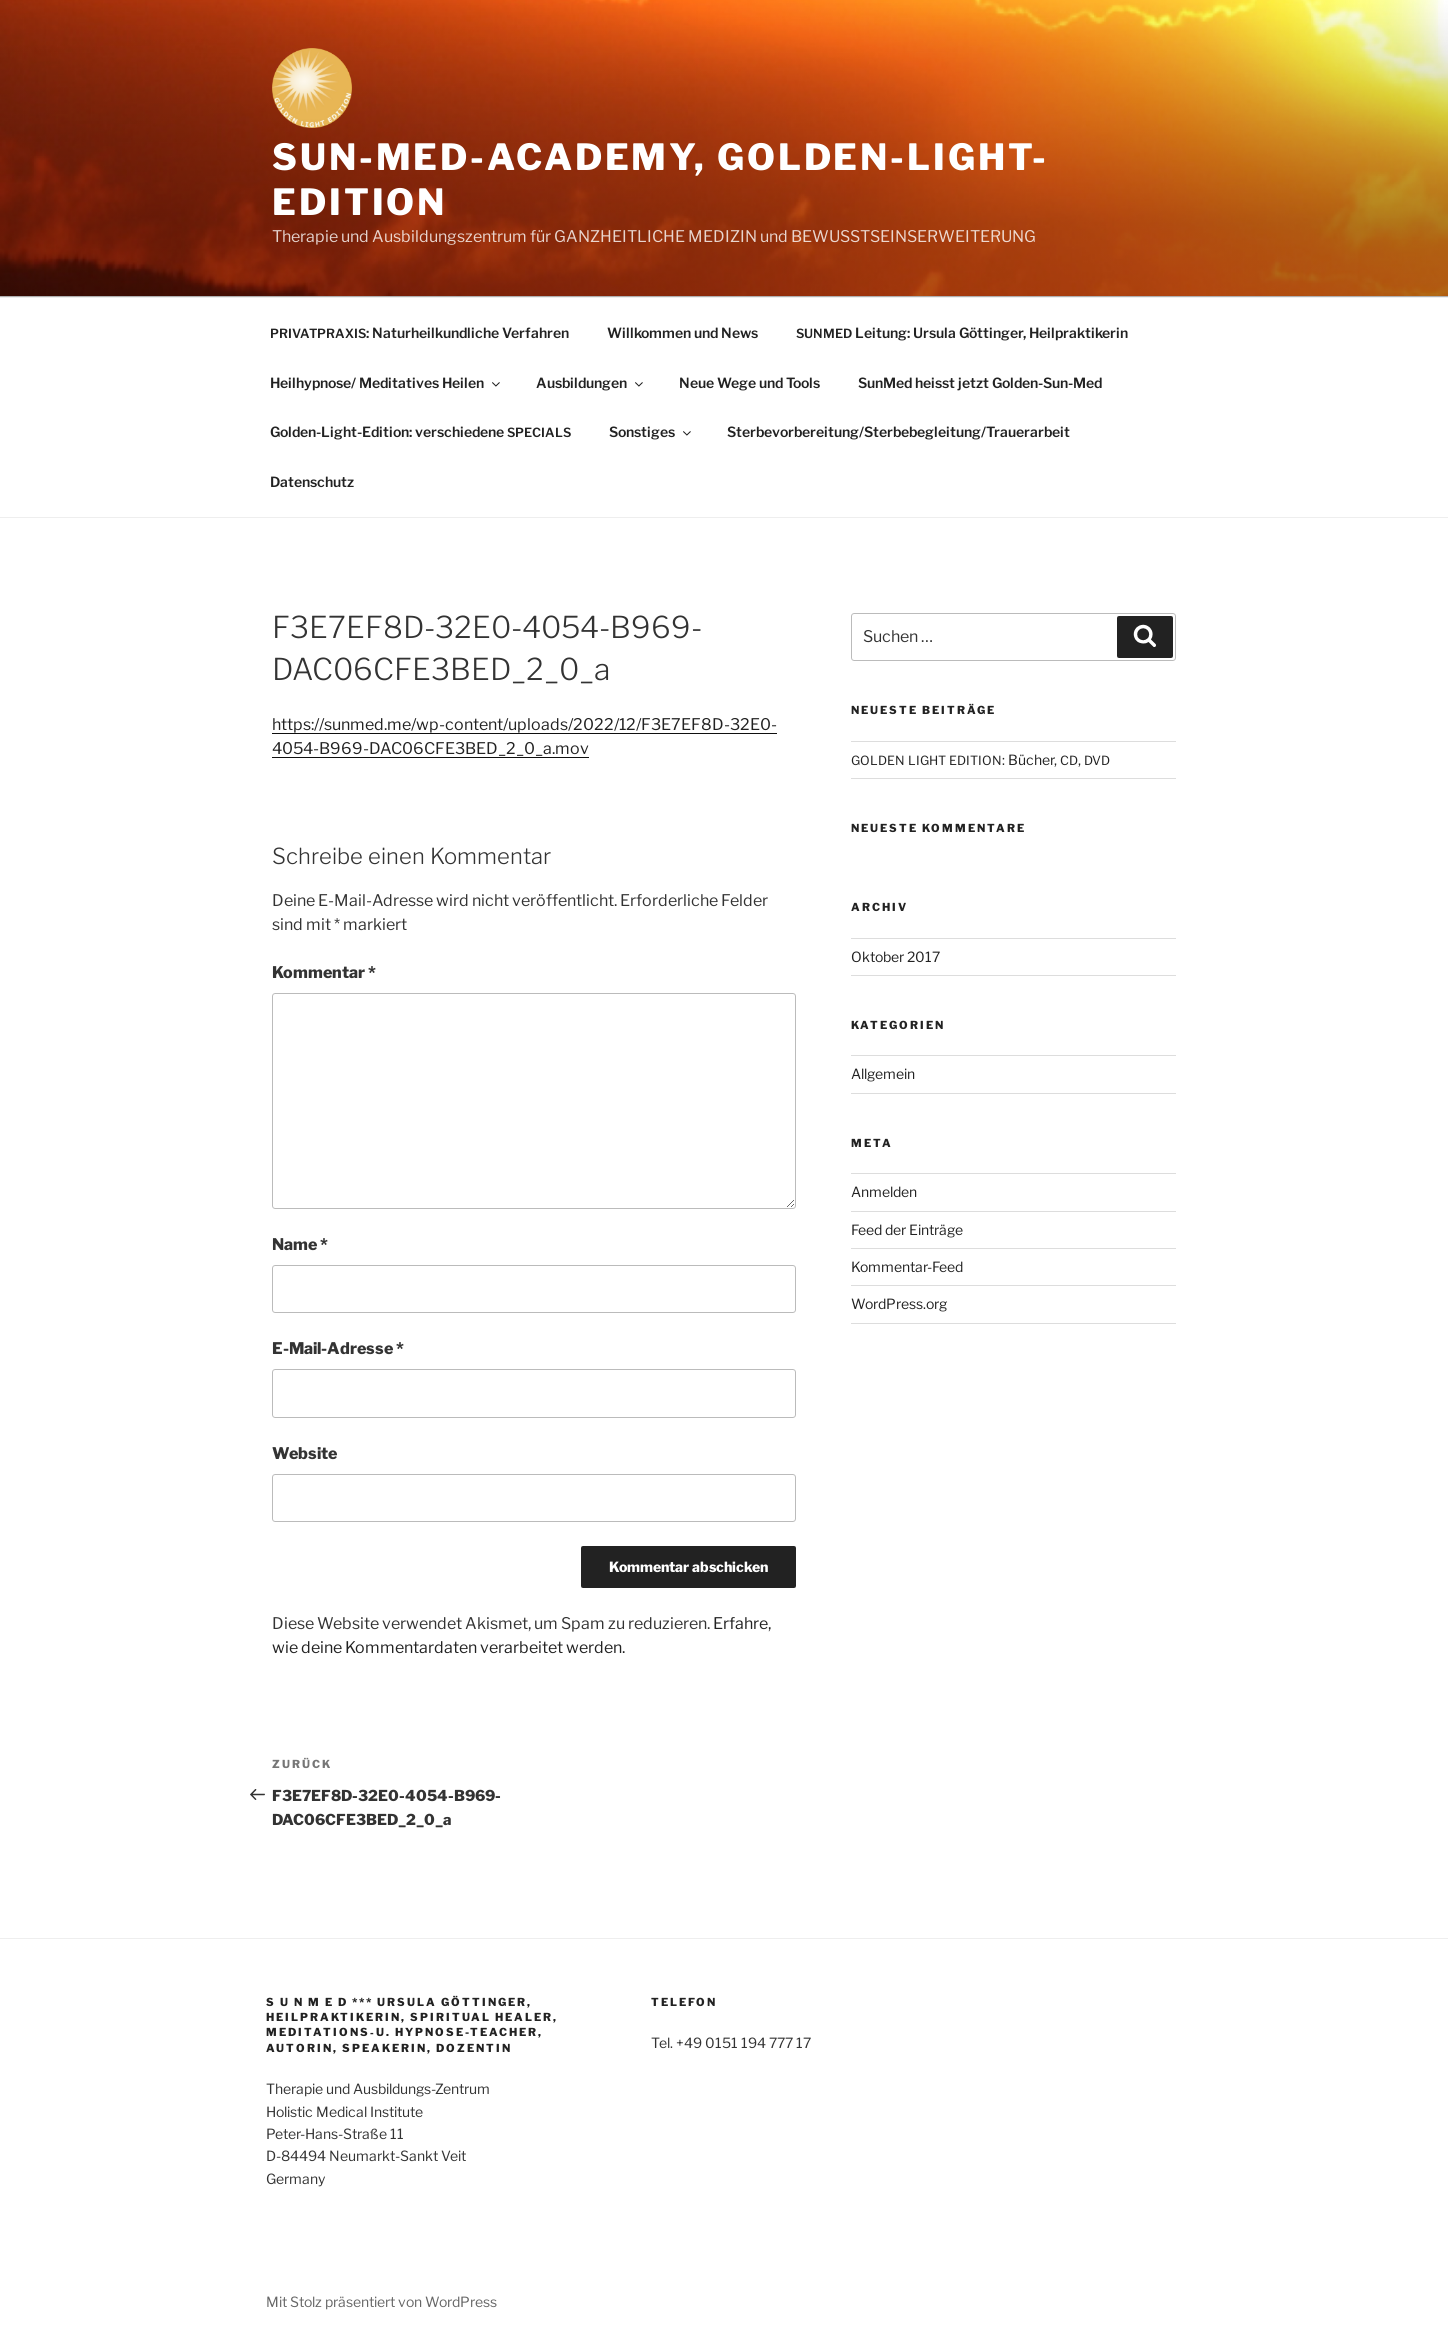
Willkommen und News (682, 332)
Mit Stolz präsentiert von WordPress (381, 2301)
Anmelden (884, 1191)
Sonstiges (651, 431)
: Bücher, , (980, 759)
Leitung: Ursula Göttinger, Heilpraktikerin (962, 332)
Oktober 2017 (895, 956)
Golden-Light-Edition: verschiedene (420, 431)
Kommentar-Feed (907, 1266)
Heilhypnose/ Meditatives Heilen (386, 382)
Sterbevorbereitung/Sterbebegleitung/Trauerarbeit (898, 431)
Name (300, 1244)
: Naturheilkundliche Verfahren (419, 332)
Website (304, 1453)
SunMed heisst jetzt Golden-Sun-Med (980, 382)
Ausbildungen (591, 382)
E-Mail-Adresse (338, 1348)
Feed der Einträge (907, 1229)
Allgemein (883, 1073)
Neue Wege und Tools (749, 382)
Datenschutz (312, 481)
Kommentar (324, 972)
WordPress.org (899, 1303)
